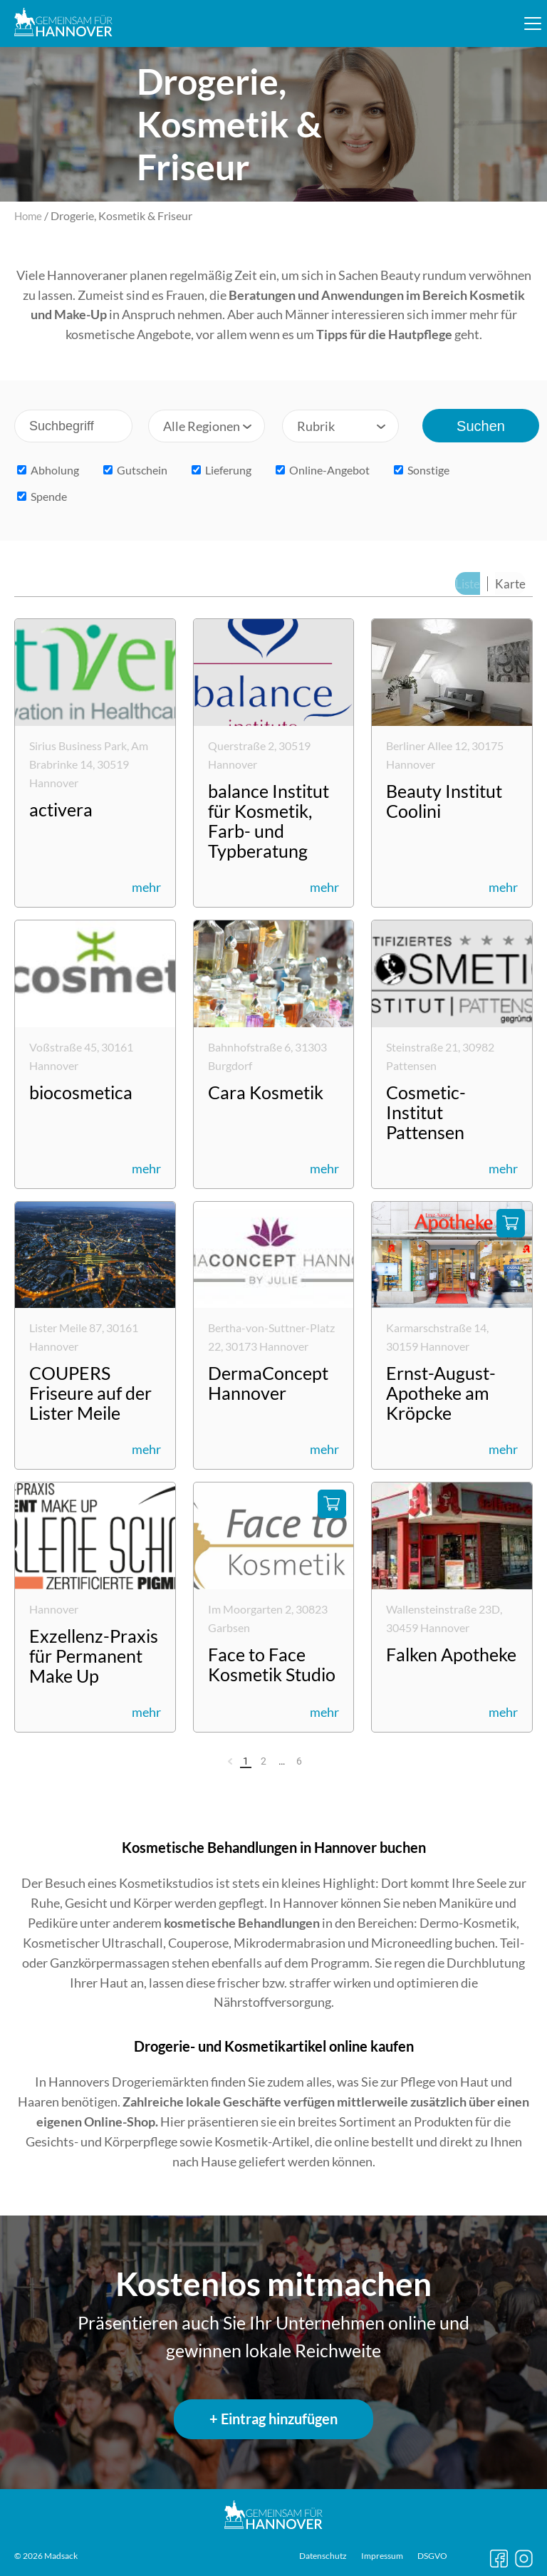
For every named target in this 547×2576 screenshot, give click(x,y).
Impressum (382, 2556)
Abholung (48, 470)
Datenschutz (323, 2556)
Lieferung (221, 470)
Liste (471, 583)
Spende (42, 496)
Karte (512, 583)
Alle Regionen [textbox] (201, 426)
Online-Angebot (323, 470)
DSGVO (432, 2556)
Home (29, 215)
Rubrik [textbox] (316, 426)
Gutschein (135, 470)
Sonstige (421, 470)
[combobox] (206, 426)
